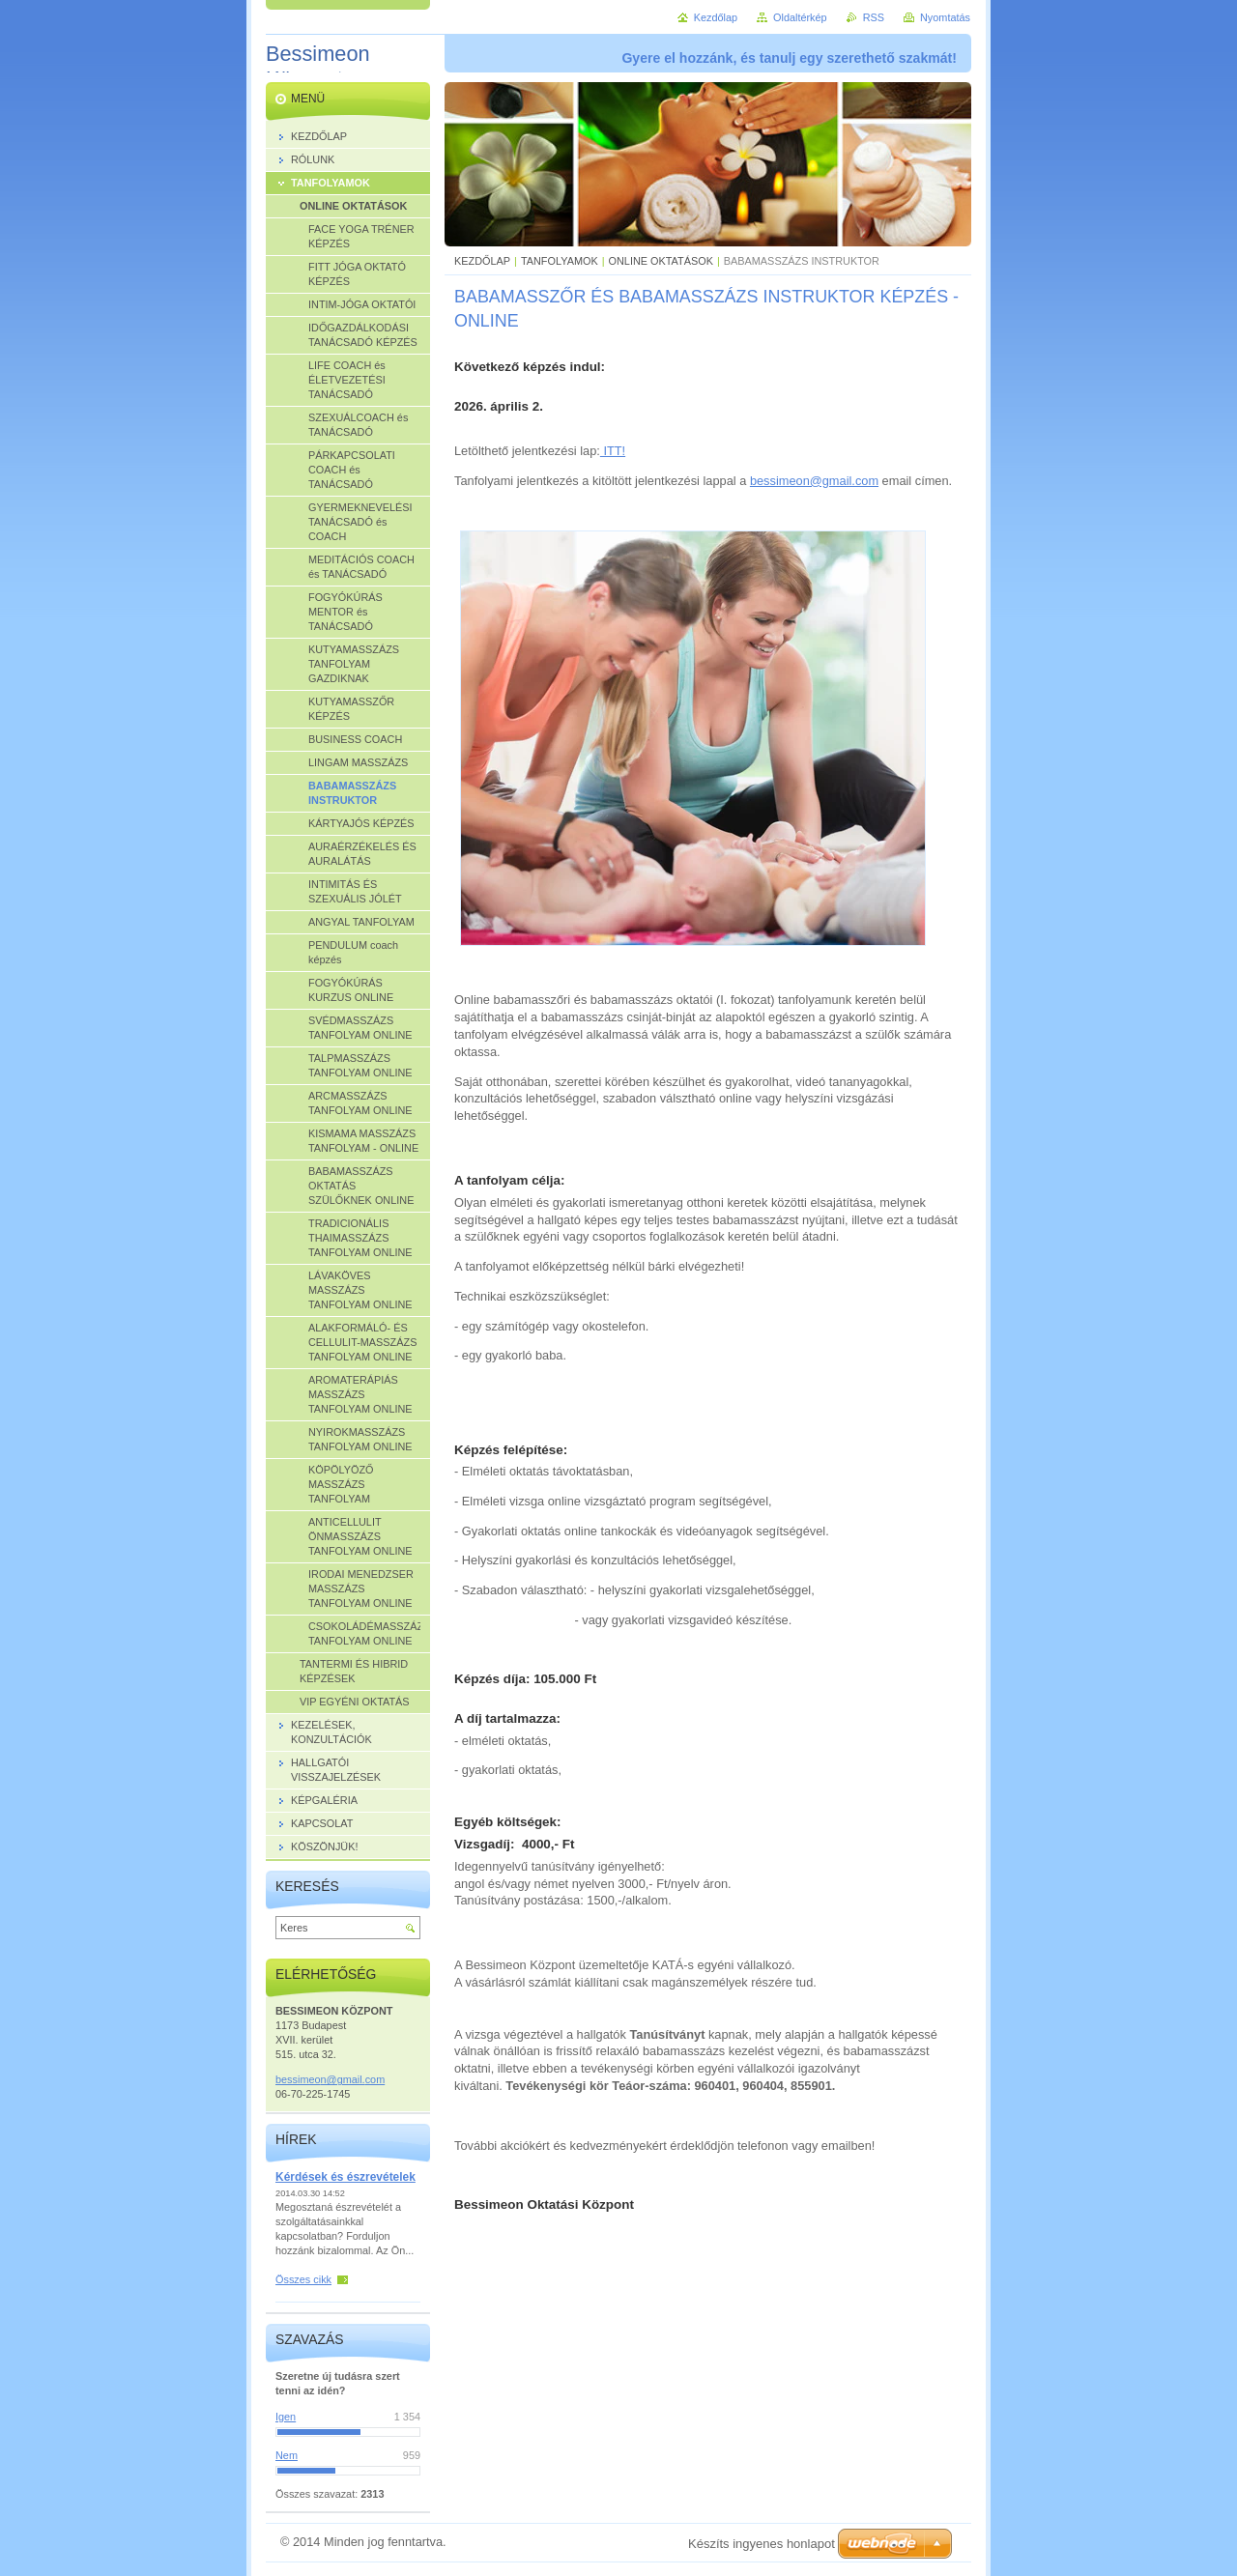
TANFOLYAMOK (559, 261)
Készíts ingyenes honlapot (761, 2543)
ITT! (612, 451)
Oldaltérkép (800, 17)
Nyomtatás (945, 17)
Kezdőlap (715, 17)
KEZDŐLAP (482, 261)
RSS (873, 17)
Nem (286, 2455)
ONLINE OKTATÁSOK (661, 261)
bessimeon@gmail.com (814, 480)
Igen (285, 2416)
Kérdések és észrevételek (345, 2177)
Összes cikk (303, 2279)
